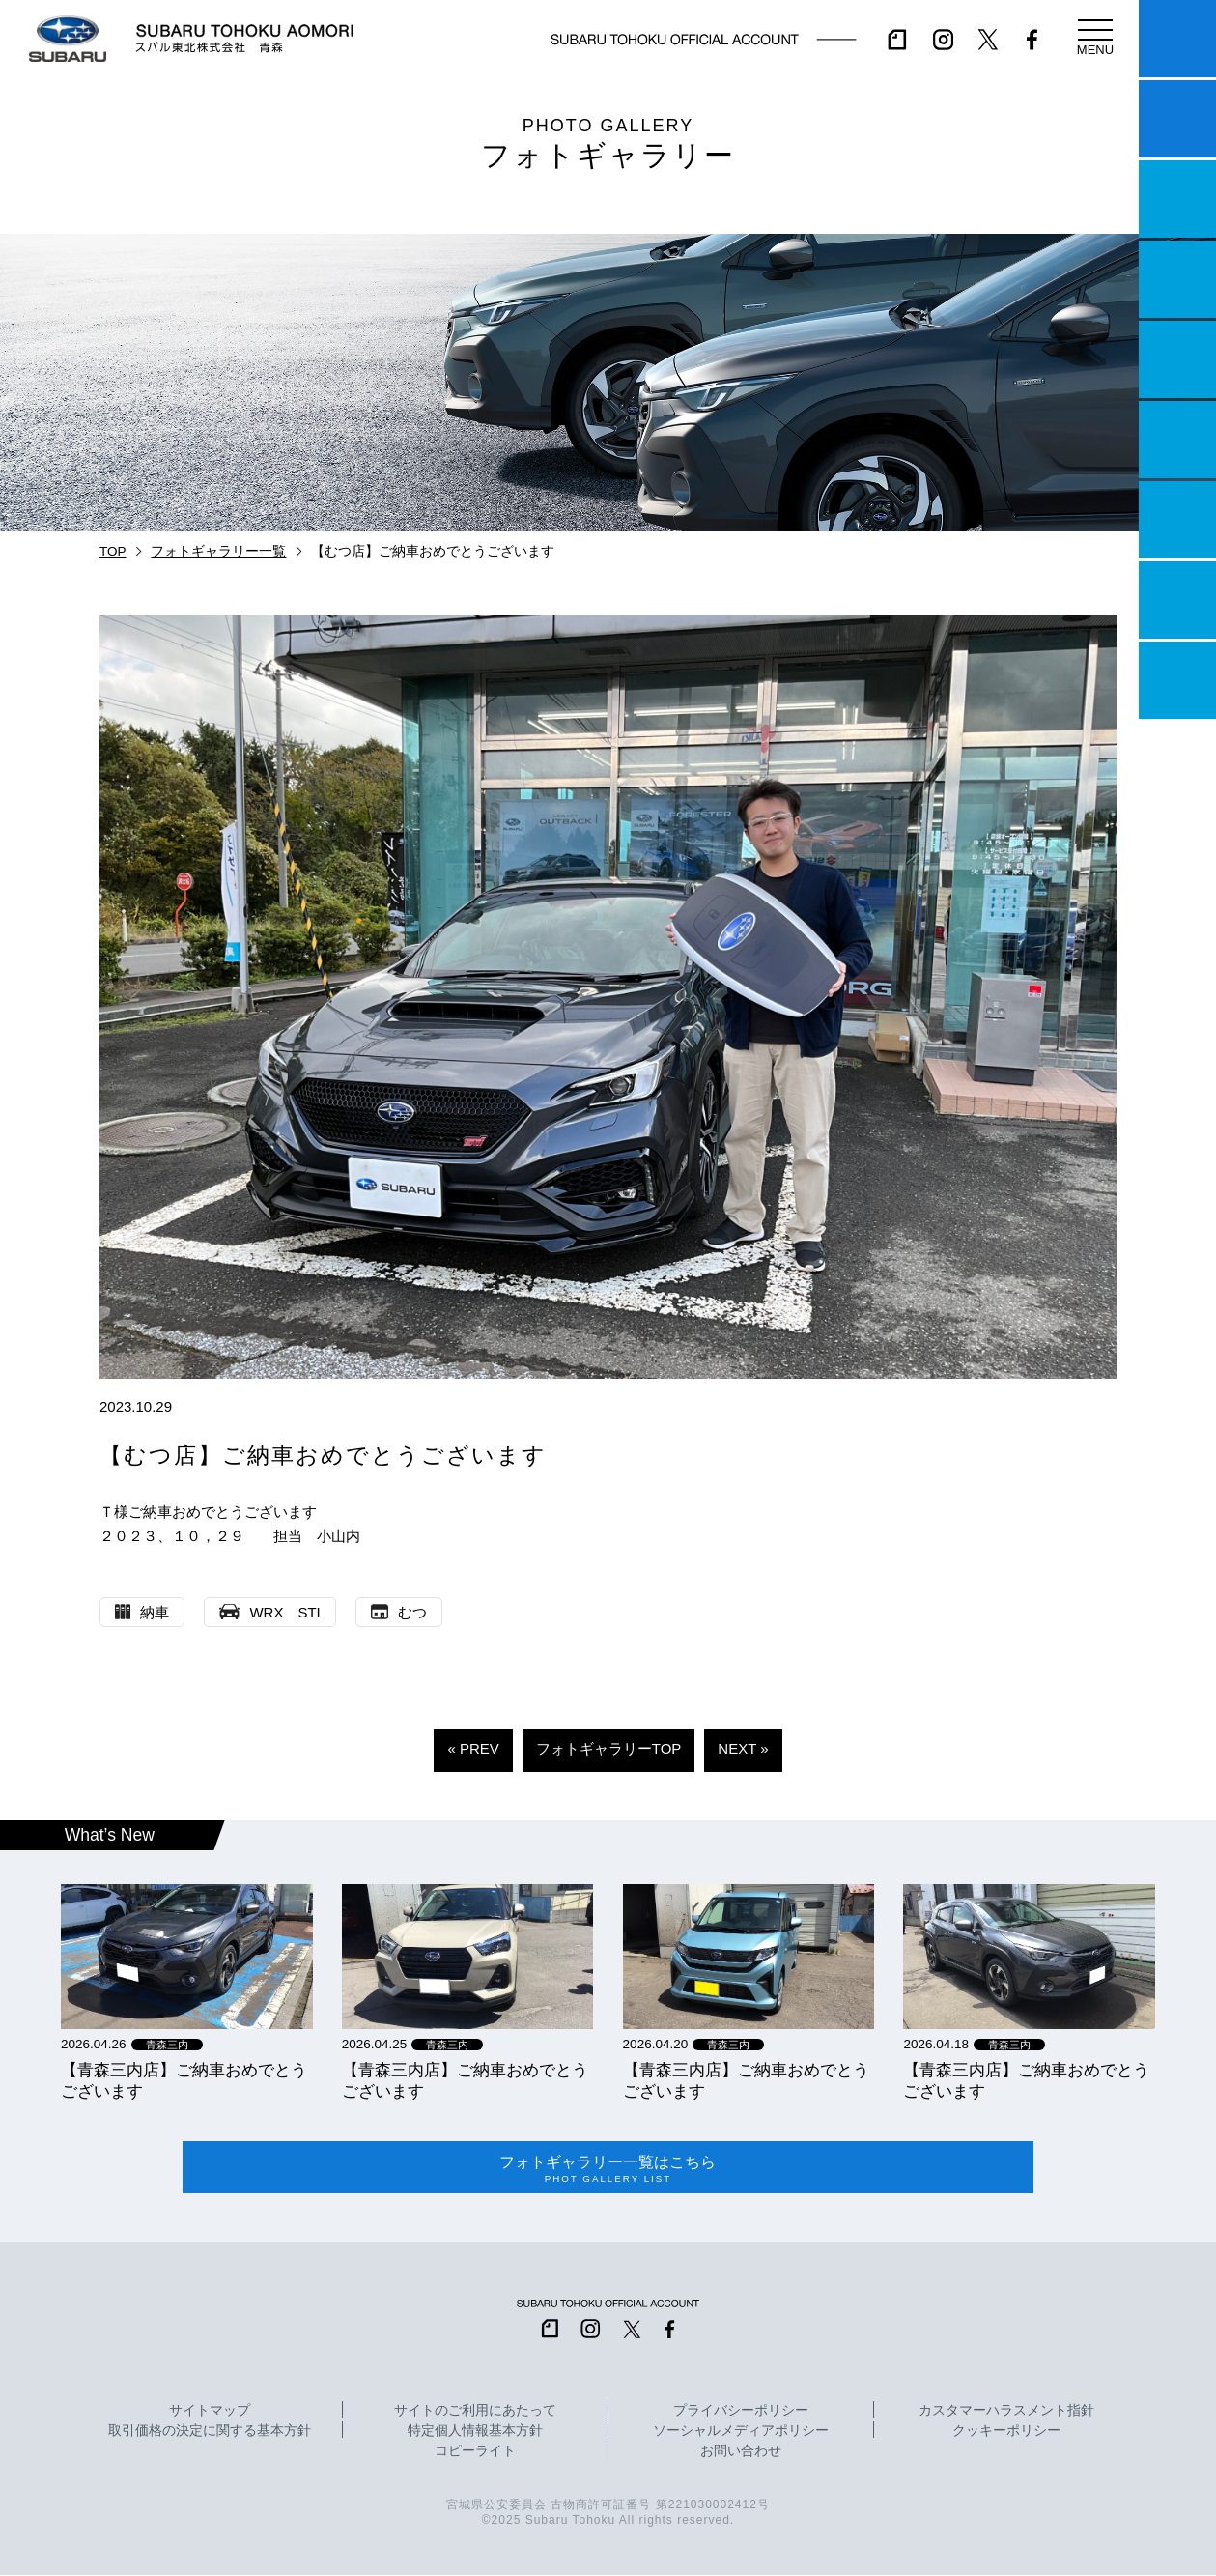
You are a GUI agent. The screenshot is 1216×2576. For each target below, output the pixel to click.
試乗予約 (1177, 118)
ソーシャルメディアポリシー (741, 2432)
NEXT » (743, 1748)
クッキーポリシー (1006, 2432)
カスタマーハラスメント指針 (1006, 2412)
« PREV (472, 1748)
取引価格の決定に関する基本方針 (209, 2432)
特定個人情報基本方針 (475, 2432)
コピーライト (475, 2452)
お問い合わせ (740, 2452)
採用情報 (1177, 680)
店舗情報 (1177, 359)
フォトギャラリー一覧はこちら (608, 2168)
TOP (113, 551)
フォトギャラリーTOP (609, 1748)
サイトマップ (209, 2412)
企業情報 (1177, 600)
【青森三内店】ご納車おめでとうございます (184, 2080)
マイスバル (1177, 38)
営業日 (1177, 279)
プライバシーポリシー (740, 2412)
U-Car (1177, 439)
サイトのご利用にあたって (475, 2412)
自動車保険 (1177, 519)
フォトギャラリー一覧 (218, 551)
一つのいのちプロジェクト (1177, 199)
